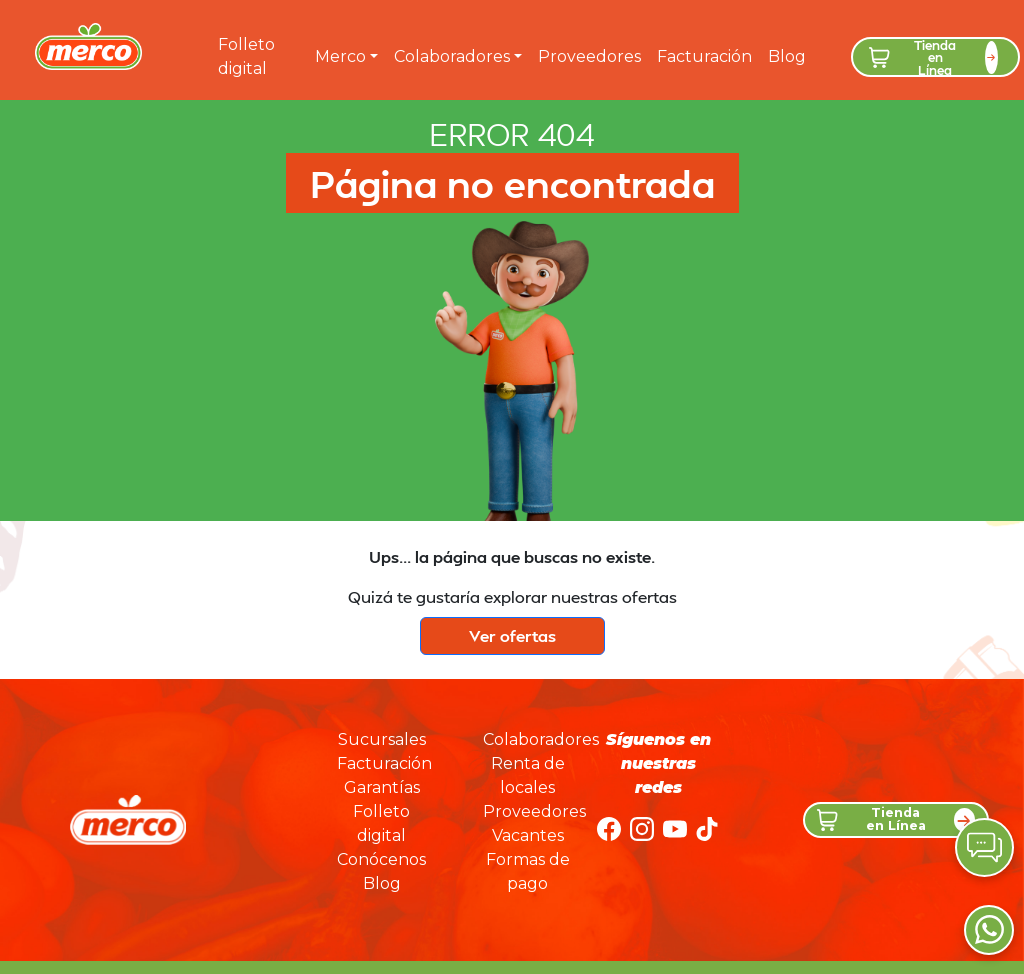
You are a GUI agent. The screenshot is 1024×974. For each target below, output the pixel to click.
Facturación (704, 56)
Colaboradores (452, 56)
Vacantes (528, 835)
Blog (787, 56)
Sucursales (382, 739)
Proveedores (589, 56)
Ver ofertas (512, 635)
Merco (340, 56)
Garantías (382, 787)
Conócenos (381, 859)
